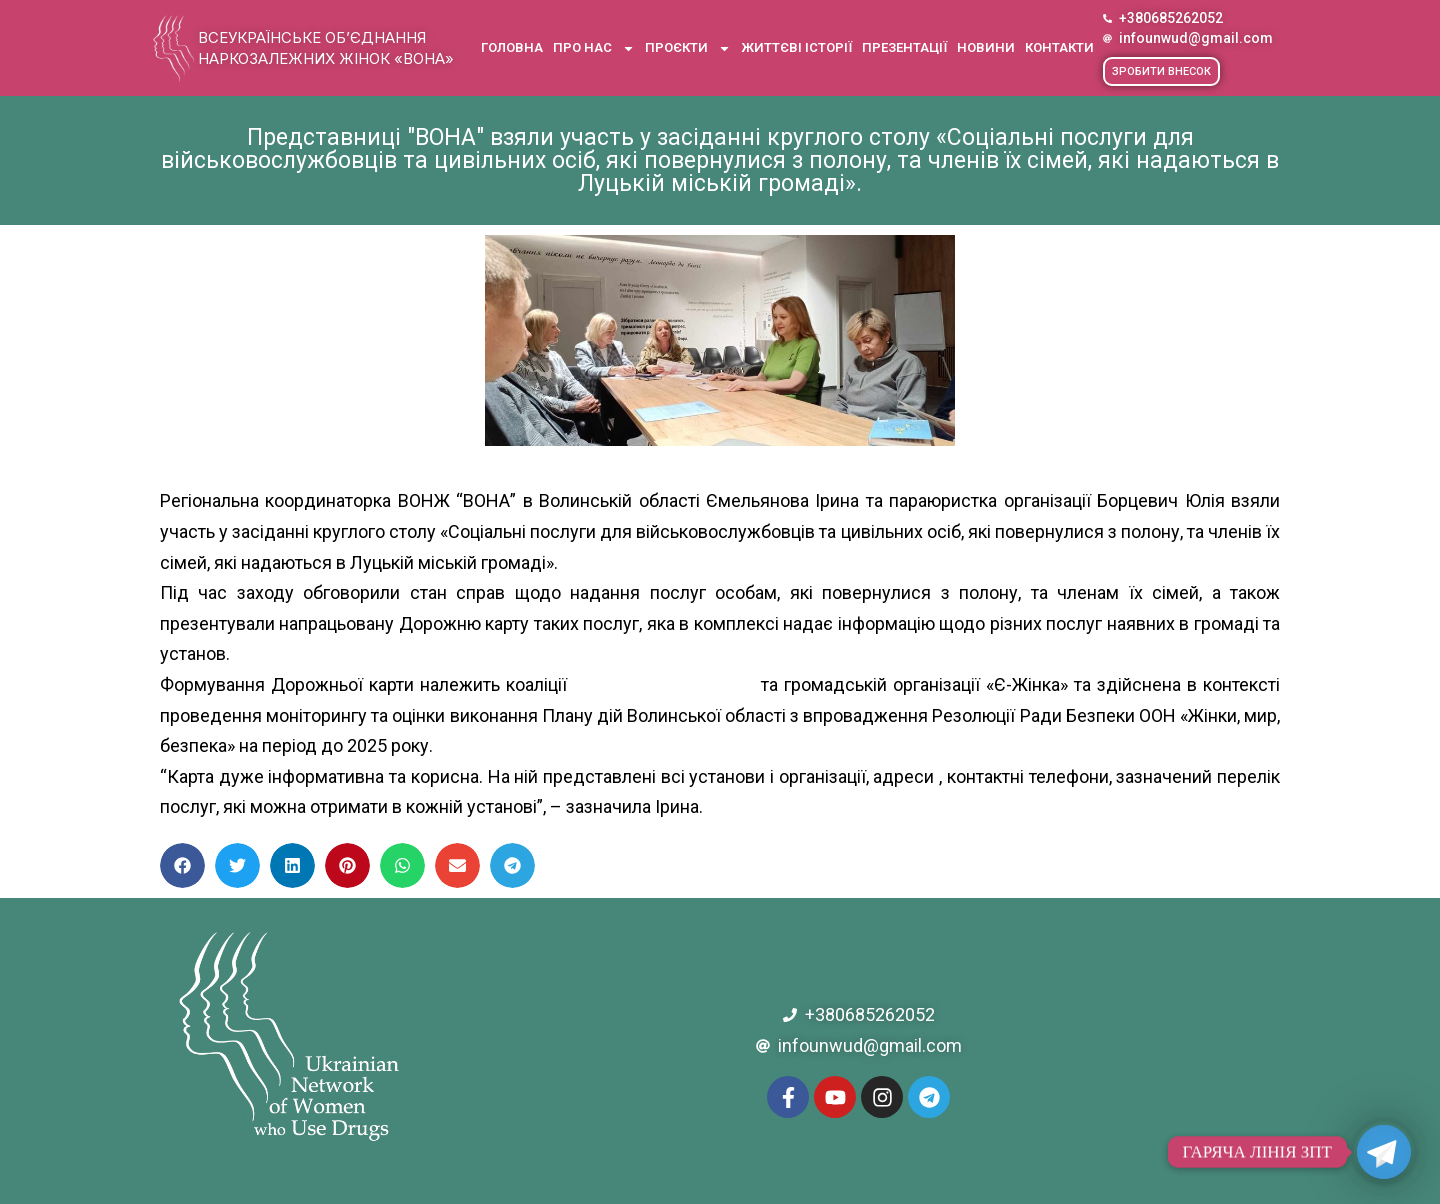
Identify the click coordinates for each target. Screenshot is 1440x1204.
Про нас (594, 48)
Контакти (1059, 47)
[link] (663, 684)
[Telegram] (1384, 1152)
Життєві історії (796, 47)
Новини (986, 47)
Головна (512, 47)
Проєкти (688, 48)
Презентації (904, 47)
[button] (1161, 71)
